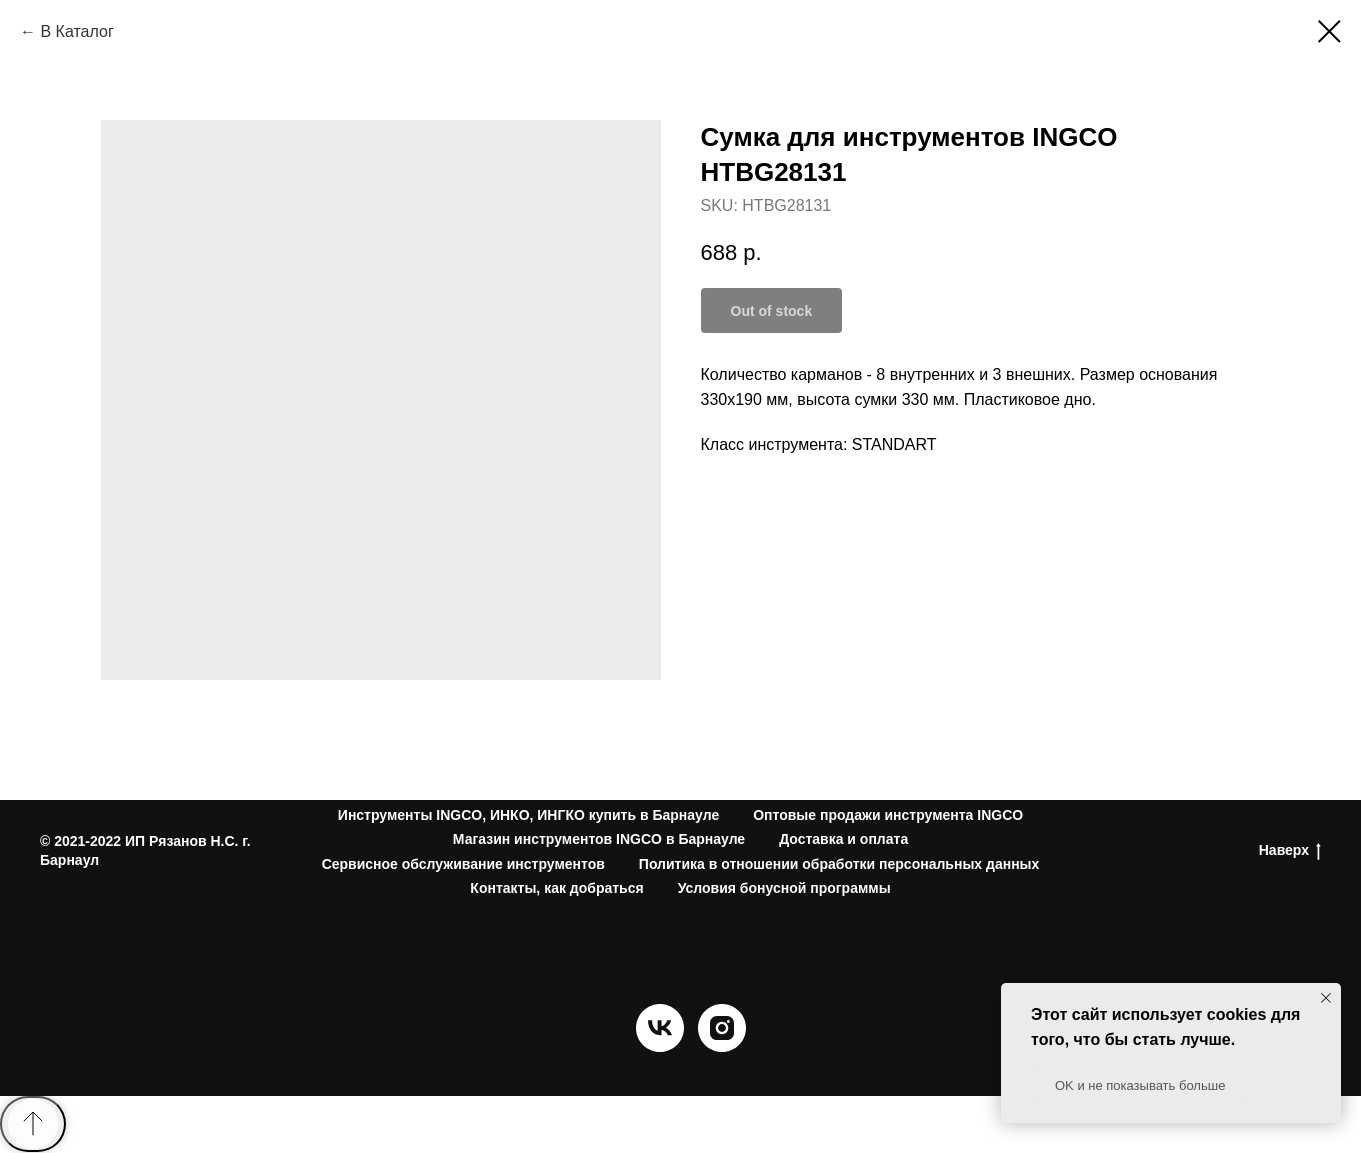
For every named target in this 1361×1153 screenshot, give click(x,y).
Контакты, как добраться (556, 888)
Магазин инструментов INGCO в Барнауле (599, 839)
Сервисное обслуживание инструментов (463, 864)
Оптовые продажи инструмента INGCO (888, 815)
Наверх (1290, 851)
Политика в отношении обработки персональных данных (839, 864)
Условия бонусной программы (784, 888)
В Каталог (76, 31)
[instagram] (722, 1046)
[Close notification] (1326, 998)
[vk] (660, 1046)
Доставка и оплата (843, 839)
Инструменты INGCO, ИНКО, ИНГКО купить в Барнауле (528, 815)
